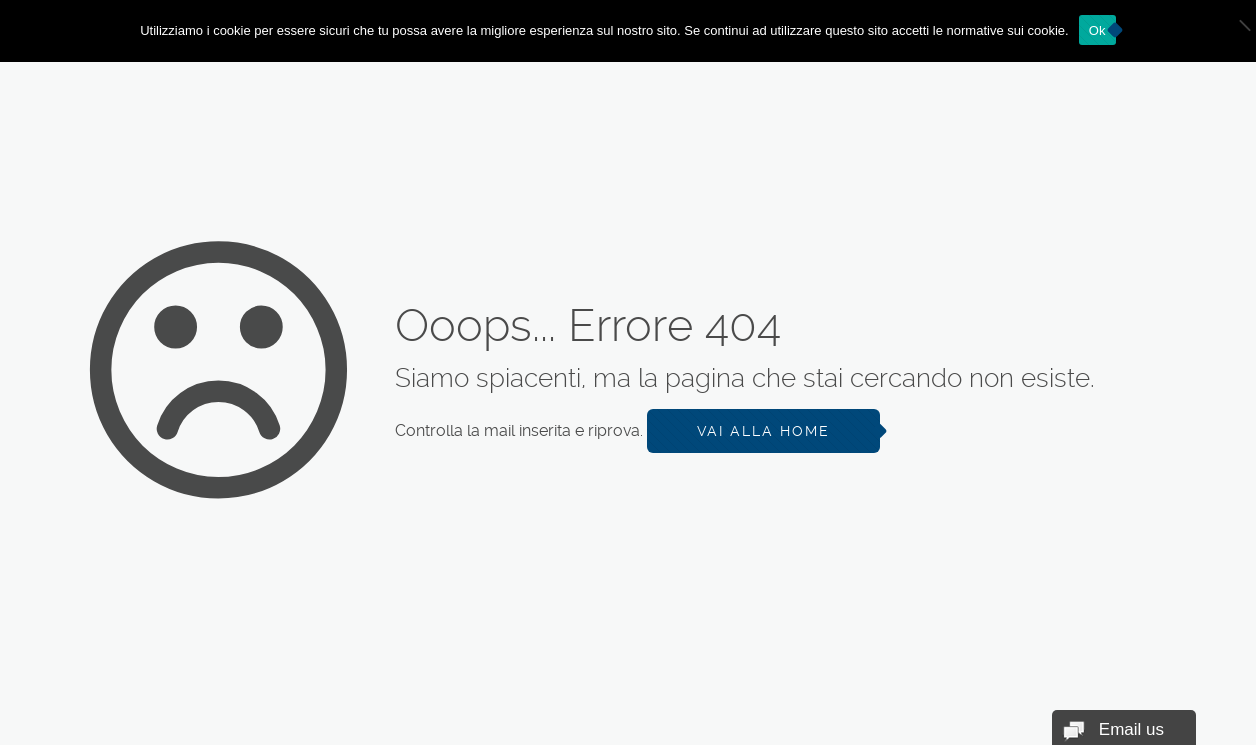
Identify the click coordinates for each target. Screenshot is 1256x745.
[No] (1231, 31)
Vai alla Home (763, 431)
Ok (1097, 30)
